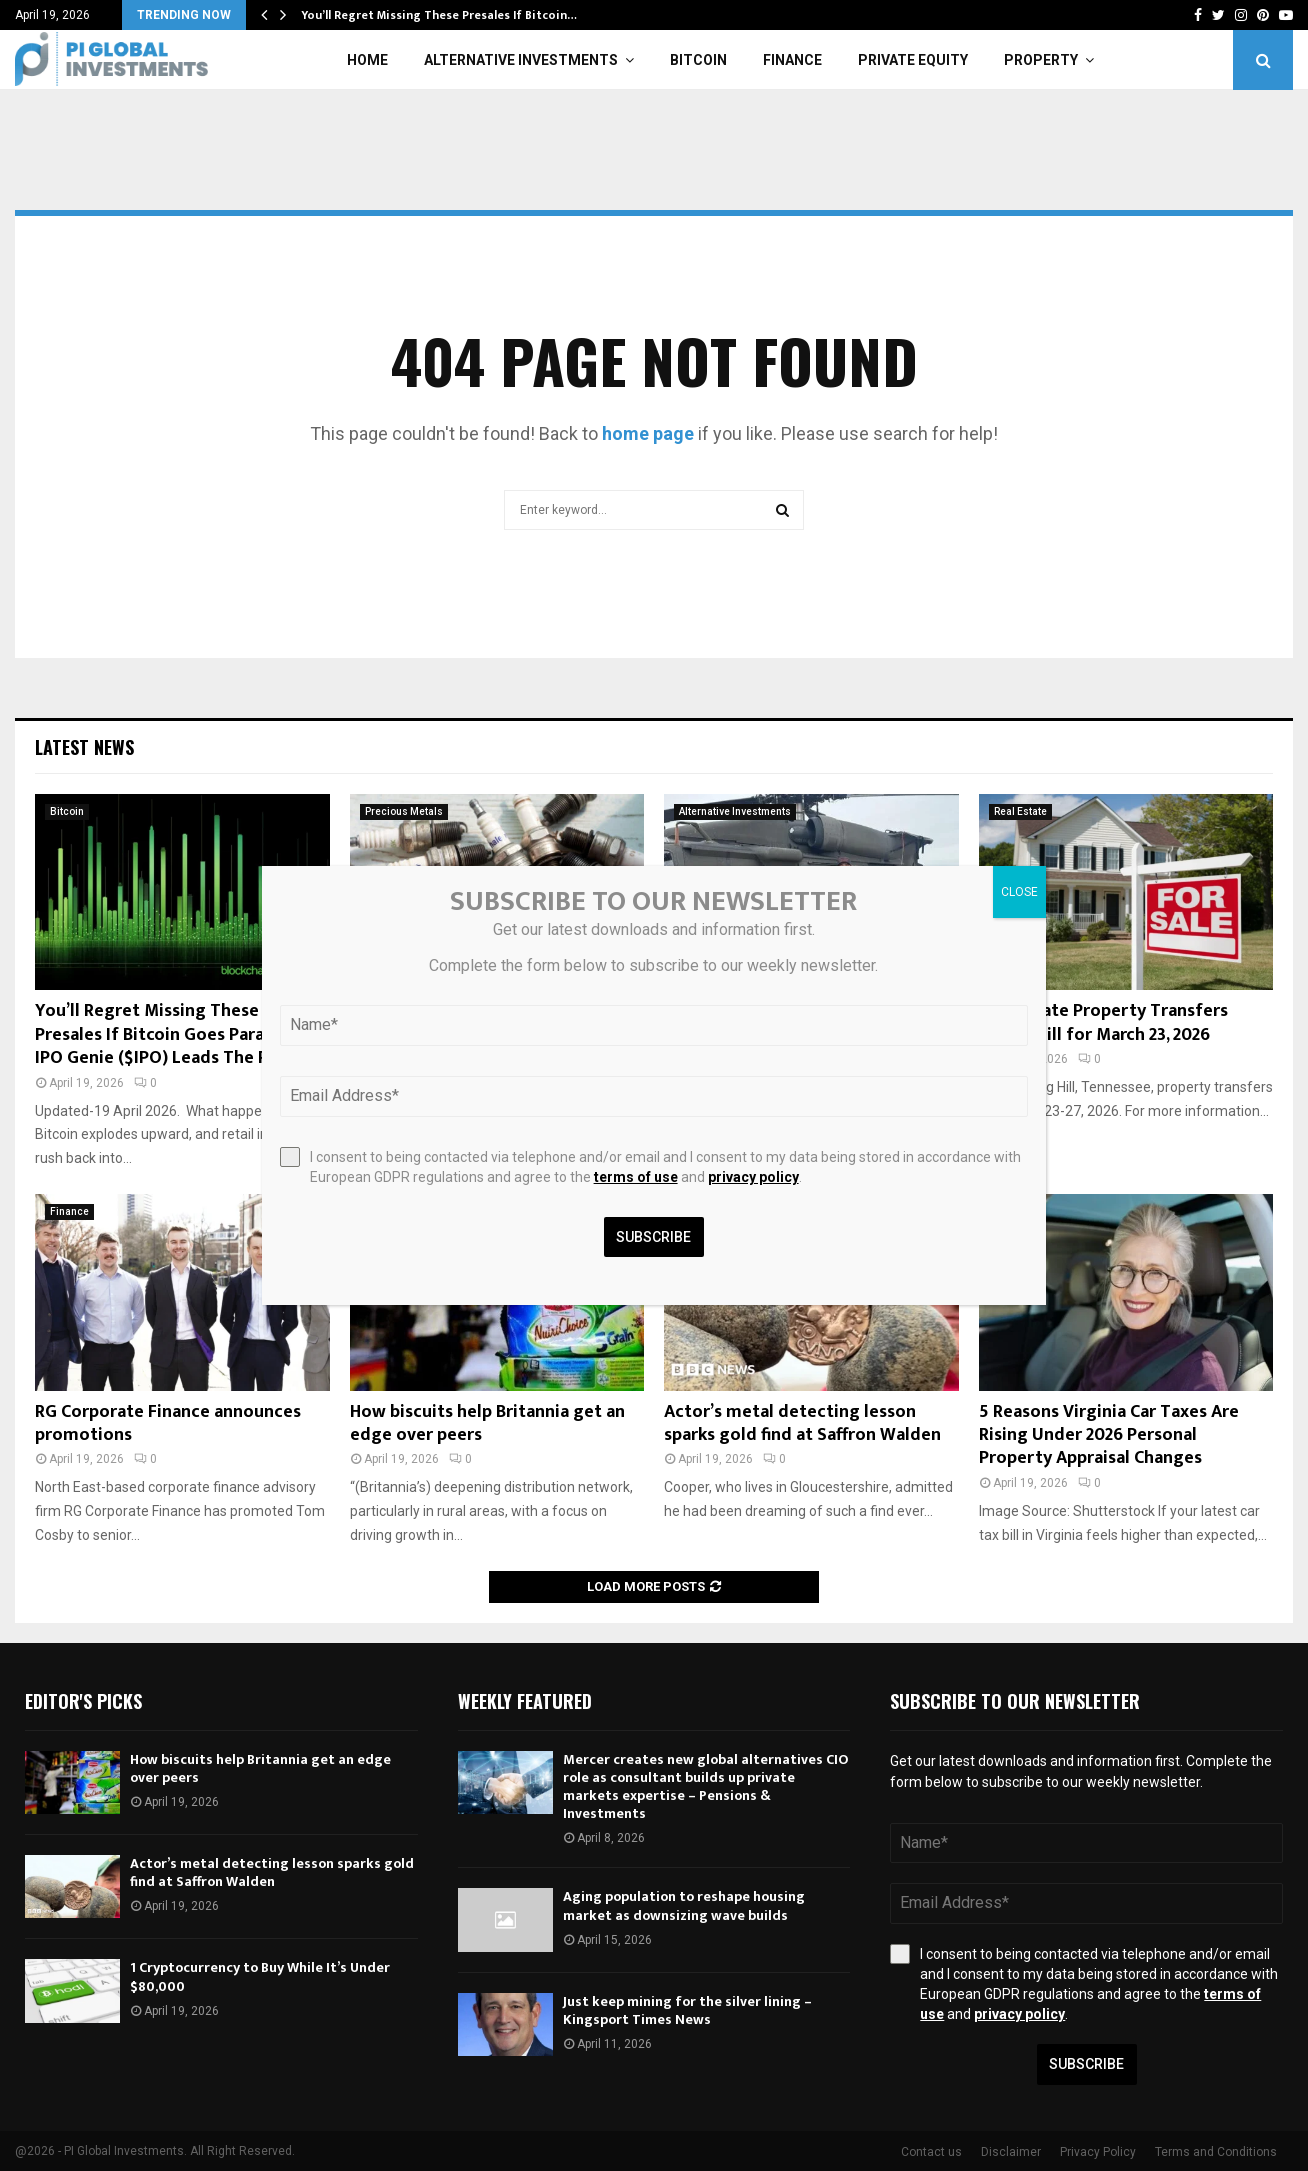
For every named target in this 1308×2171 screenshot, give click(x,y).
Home (367, 60)
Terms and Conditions (1216, 2152)
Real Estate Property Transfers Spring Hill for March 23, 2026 (1103, 1022)
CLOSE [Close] (1019, 892)
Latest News (84, 747)
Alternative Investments (521, 60)
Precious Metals (404, 811)
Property (1041, 60)
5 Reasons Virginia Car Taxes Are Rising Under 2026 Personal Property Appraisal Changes (1109, 1435)
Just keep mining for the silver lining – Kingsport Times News (687, 2010)
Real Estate (1020, 811)
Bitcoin (698, 60)
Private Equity (913, 60)
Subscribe (1086, 2064)
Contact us (931, 2152)
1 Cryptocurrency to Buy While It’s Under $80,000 (260, 1976)
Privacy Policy (1098, 2152)
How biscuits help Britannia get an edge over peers (487, 1423)
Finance (792, 60)
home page (648, 433)
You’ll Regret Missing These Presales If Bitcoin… (439, 15)
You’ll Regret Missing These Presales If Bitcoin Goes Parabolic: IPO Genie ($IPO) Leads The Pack (171, 1034)
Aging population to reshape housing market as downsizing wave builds (684, 1905)
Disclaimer (1011, 2152)
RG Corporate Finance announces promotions (168, 1423)
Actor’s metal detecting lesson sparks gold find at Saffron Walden (802, 1423)
